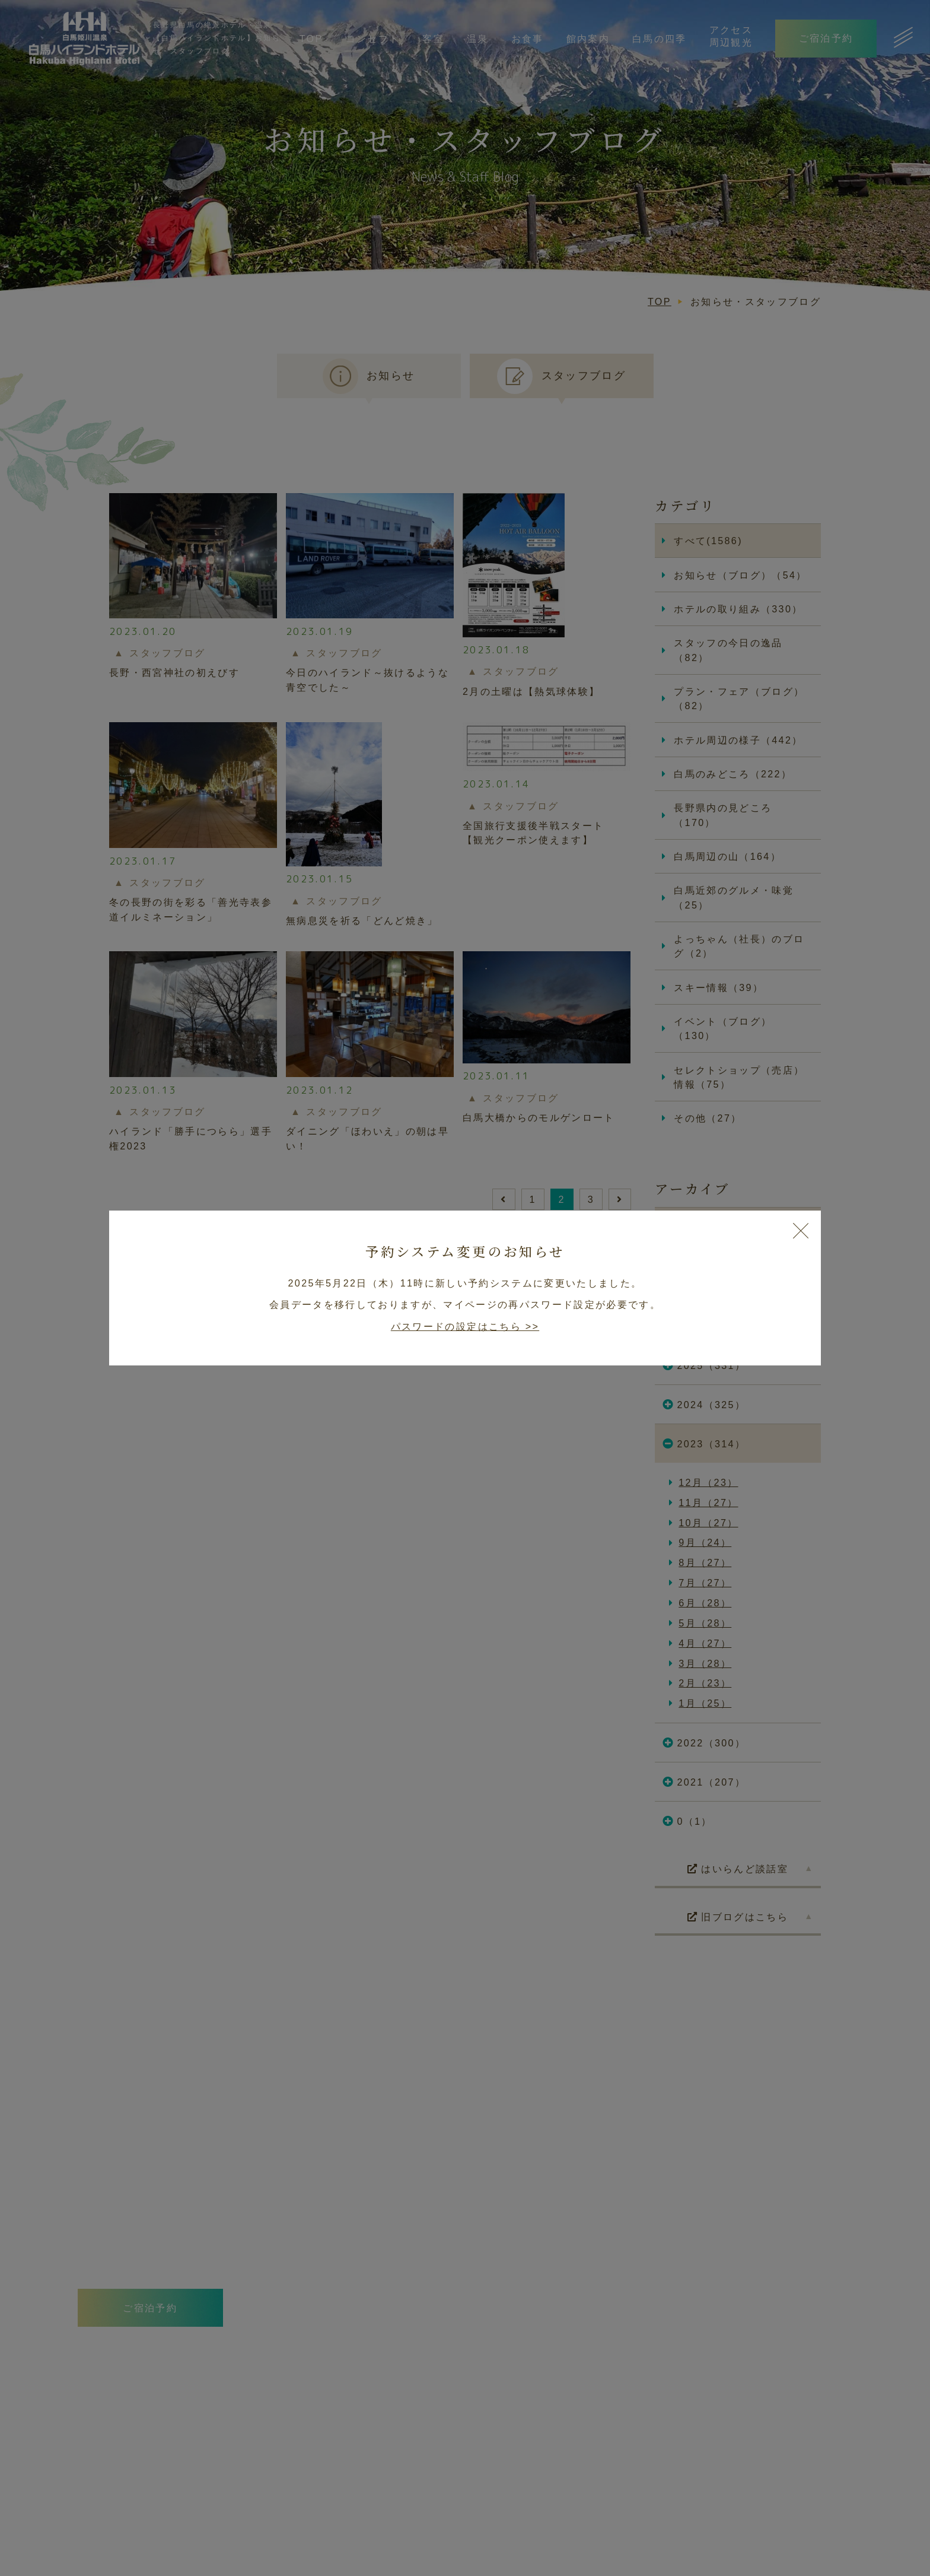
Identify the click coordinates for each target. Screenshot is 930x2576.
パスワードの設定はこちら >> (465, 1326)
